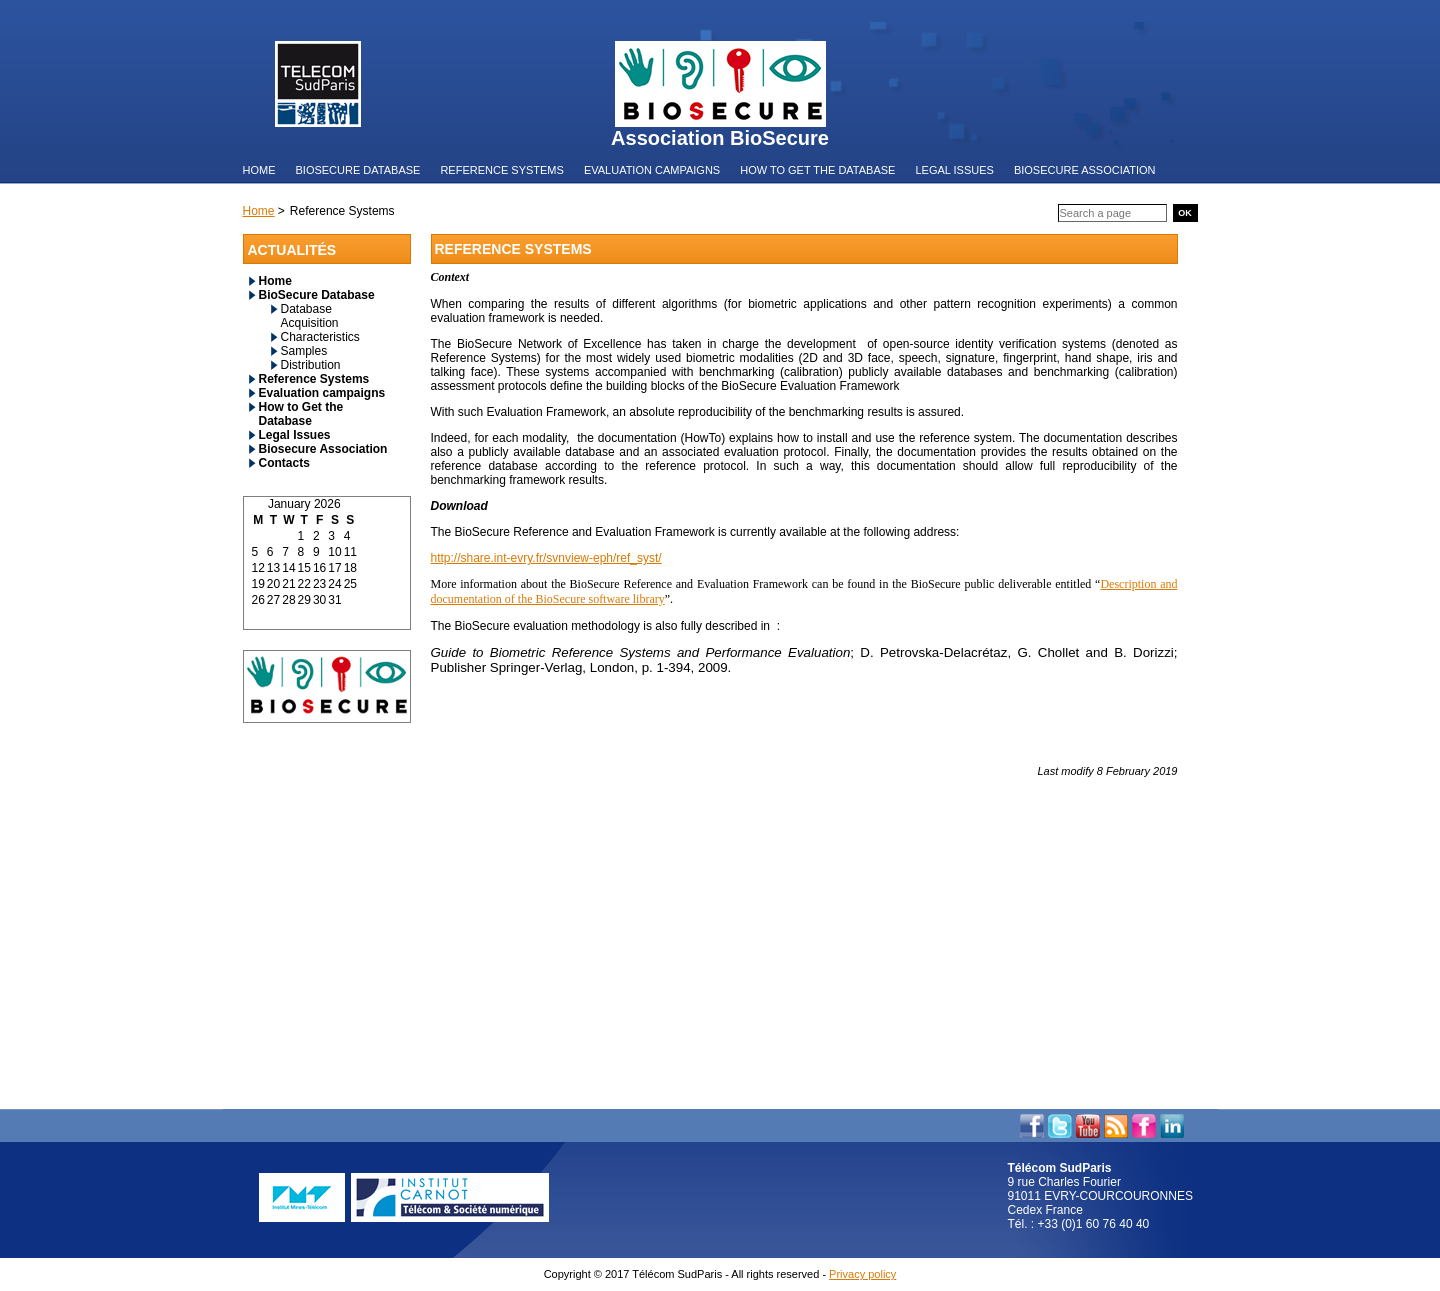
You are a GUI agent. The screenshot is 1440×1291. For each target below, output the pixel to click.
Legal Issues (295, 435)
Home (275, 281)
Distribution (311, 365)
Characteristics (320, 337)
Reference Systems (314, 379)
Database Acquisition (310, 316)
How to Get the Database (301, 414)
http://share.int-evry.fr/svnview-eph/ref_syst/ (546, 558)
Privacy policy (862, 1274)
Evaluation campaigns (322, 393)
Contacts (284, 463)
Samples (304, 351)
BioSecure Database (317, 295)
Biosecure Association (323, 449)
